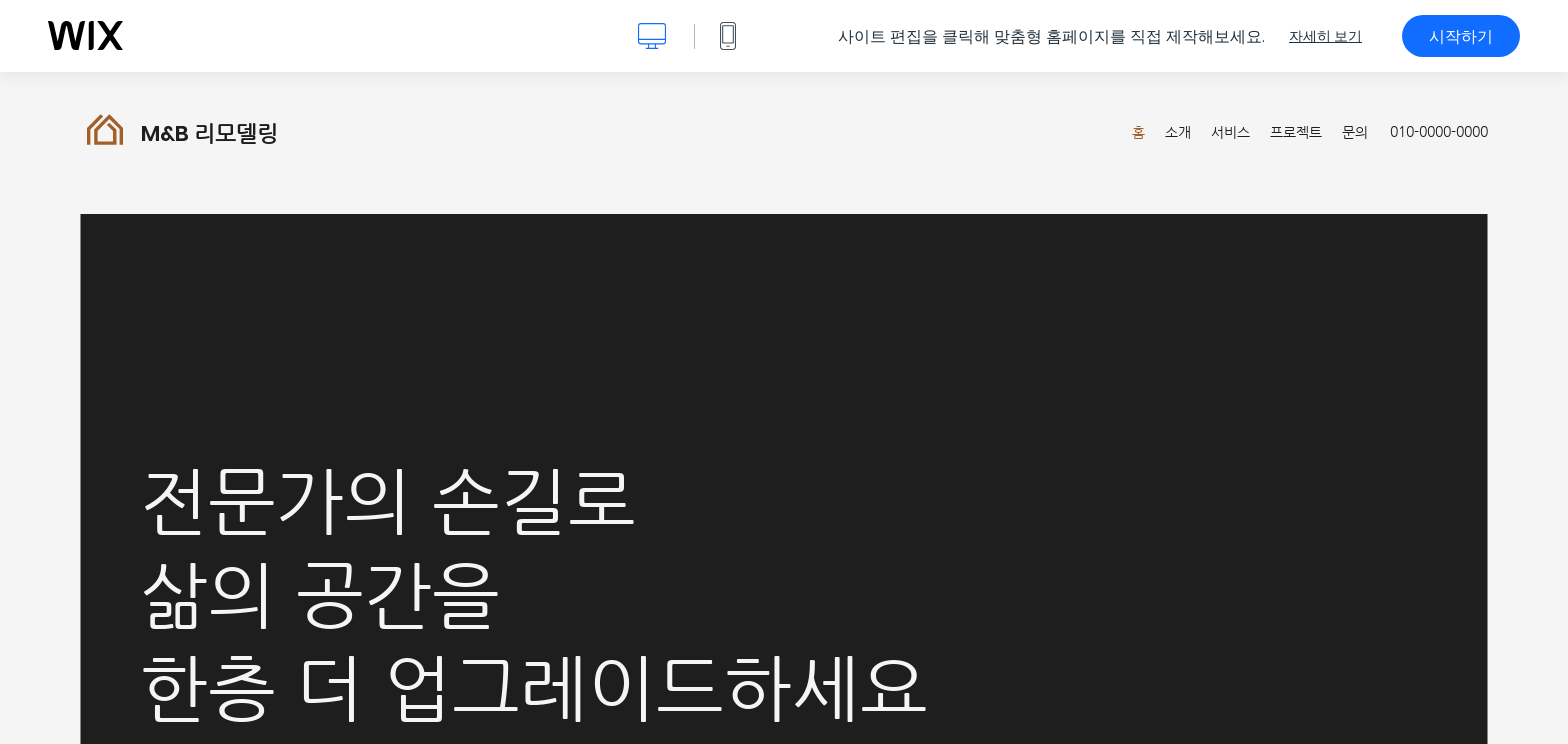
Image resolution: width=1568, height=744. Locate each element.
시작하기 (1461, 36)
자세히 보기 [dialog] (1325, 36)
